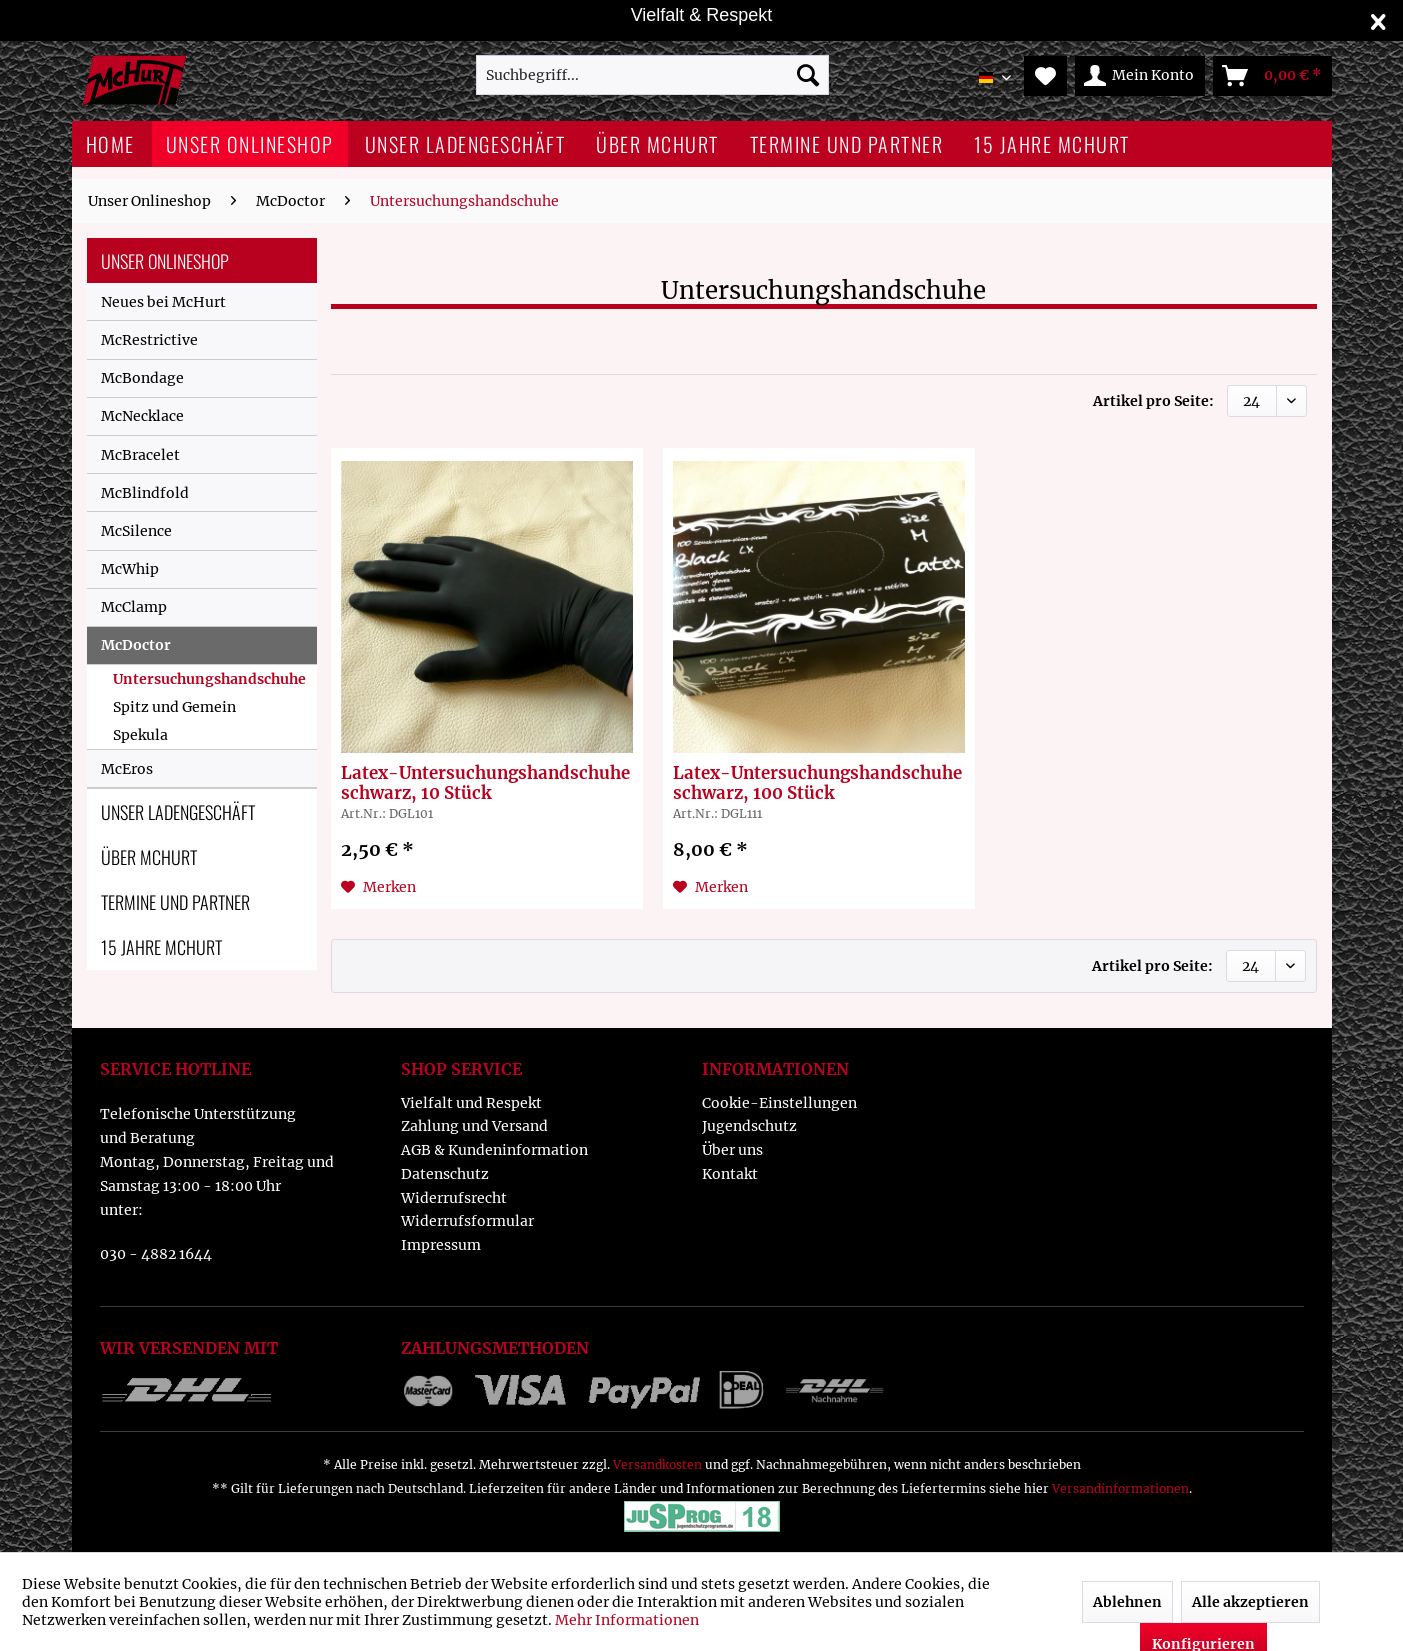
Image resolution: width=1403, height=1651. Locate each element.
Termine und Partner (175, 902)
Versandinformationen (1120, 1488)
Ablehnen (1127, 1602)
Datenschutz (445, 1174)
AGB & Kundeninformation (494, 1150)
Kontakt (730, 1174)
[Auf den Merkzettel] (378, 887)
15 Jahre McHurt (161, 947)
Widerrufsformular (467, 1221)
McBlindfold (145, 493)
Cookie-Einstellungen (779, 1103)
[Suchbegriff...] (652, 75)
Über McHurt (149, 857)
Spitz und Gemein (174, 707)
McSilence (136, 531)
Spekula (140, 735)
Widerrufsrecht (454, 1198)
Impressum (441, 1245)
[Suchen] (808, 75)
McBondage (142, 378)
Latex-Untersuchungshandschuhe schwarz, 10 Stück (485, 783)
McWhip (130, 569)
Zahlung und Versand (474, 1126)
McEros (127, 769)
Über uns (732, 1150)
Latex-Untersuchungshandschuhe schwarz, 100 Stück (817, 783)
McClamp (134, 607)
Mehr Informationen (627, 1620)
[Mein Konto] (1140, 76)
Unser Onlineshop (165, 261)
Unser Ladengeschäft (178, 812)
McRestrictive (149, 340)
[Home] (110, 144)
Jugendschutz (749, 1126)
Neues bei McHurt (163, 302)
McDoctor (136, 645)
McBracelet (140, 455)
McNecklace (142, 416)
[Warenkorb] (1272, 76)
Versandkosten (657, 1464)
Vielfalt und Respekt (471, 1103)
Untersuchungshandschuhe (209, 679)
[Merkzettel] (1045, 76)
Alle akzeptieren (1250, 1602)
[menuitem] (652, 75)
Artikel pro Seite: (1153, 401)
